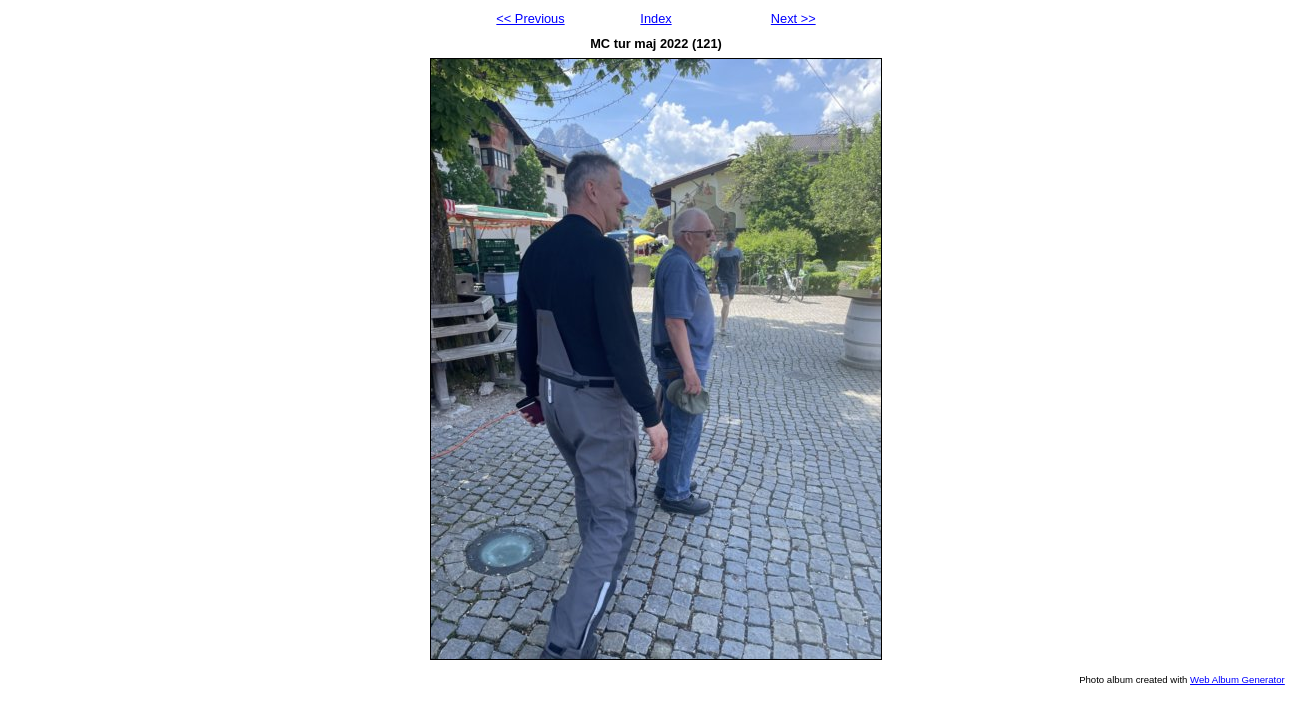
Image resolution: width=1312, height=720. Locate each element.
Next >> (793, 18)
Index (655, 18)
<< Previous (530, 18)
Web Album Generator (1237, 679)
